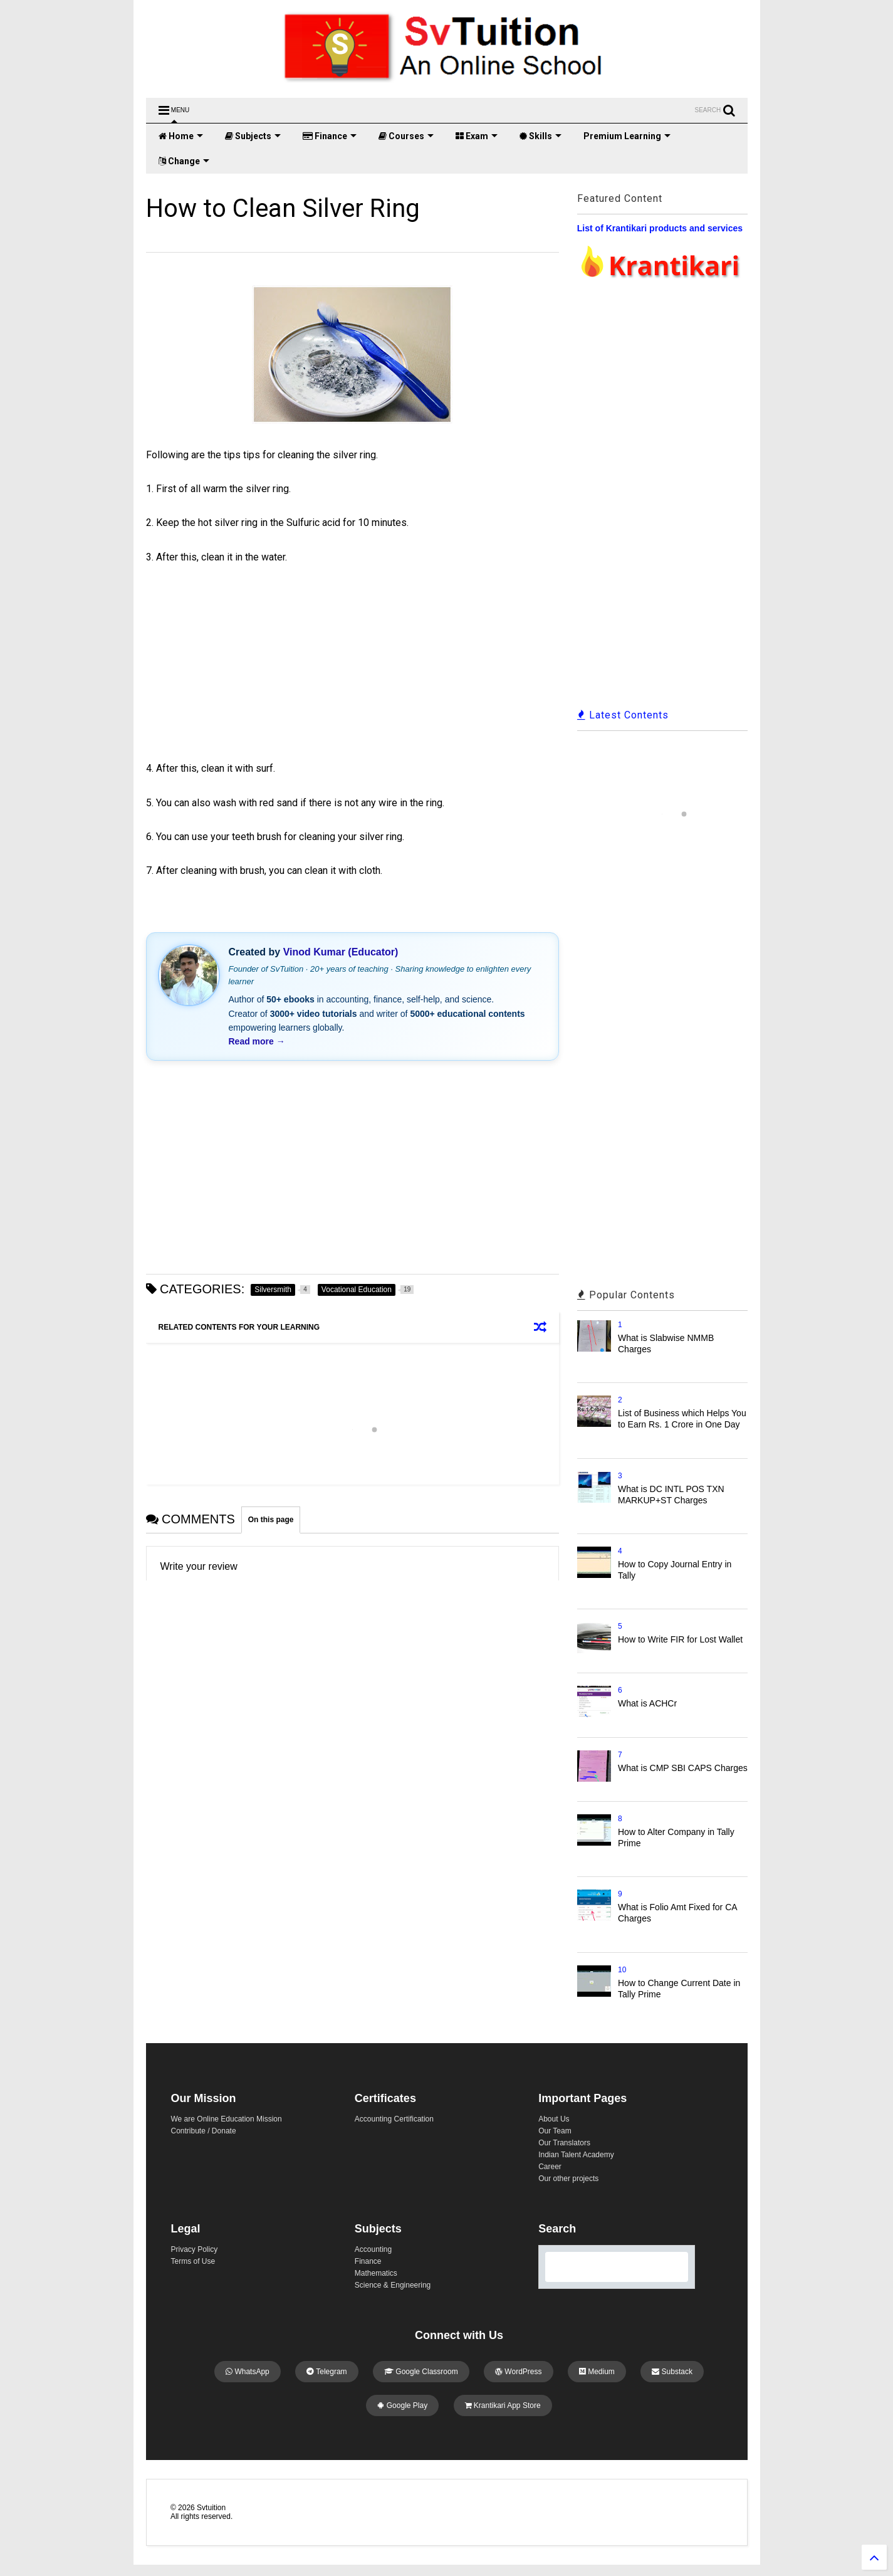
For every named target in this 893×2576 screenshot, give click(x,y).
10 (622, 1969)
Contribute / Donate (203, 2131)
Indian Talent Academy (576, 2154)
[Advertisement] (255, 656)
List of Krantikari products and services (660, 228)
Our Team (554, 2131)
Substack (672, 2371)
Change (184, 161)
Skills (540, 136)
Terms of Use (193, 2261)
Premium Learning (627, 136)
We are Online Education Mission (226, 2119)
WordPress (518, 2371)
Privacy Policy (194, 2249)
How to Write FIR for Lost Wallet (680, 1639)
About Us (553, 2119)
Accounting (373, 2249)
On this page (271, 1519)
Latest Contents (623, 715)
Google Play (402, 2405)
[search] (601, 2267)
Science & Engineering (393, 2285)
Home (181, 136)
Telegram (326, 2371)
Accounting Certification (394, 2119)
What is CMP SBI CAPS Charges (683, 1768)
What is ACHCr (647, 1703)
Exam (477, 136)
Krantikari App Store (503, 2405)
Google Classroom (421, 2371)
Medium (597, 2371)
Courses (406, 136)
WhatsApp (247, 2371)
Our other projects (568, 2178)
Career (549, 2166)
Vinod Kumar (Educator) (341, 952)
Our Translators (564, 2142)
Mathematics (376, 2273)
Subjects (253, 136)
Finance (330, 136)
